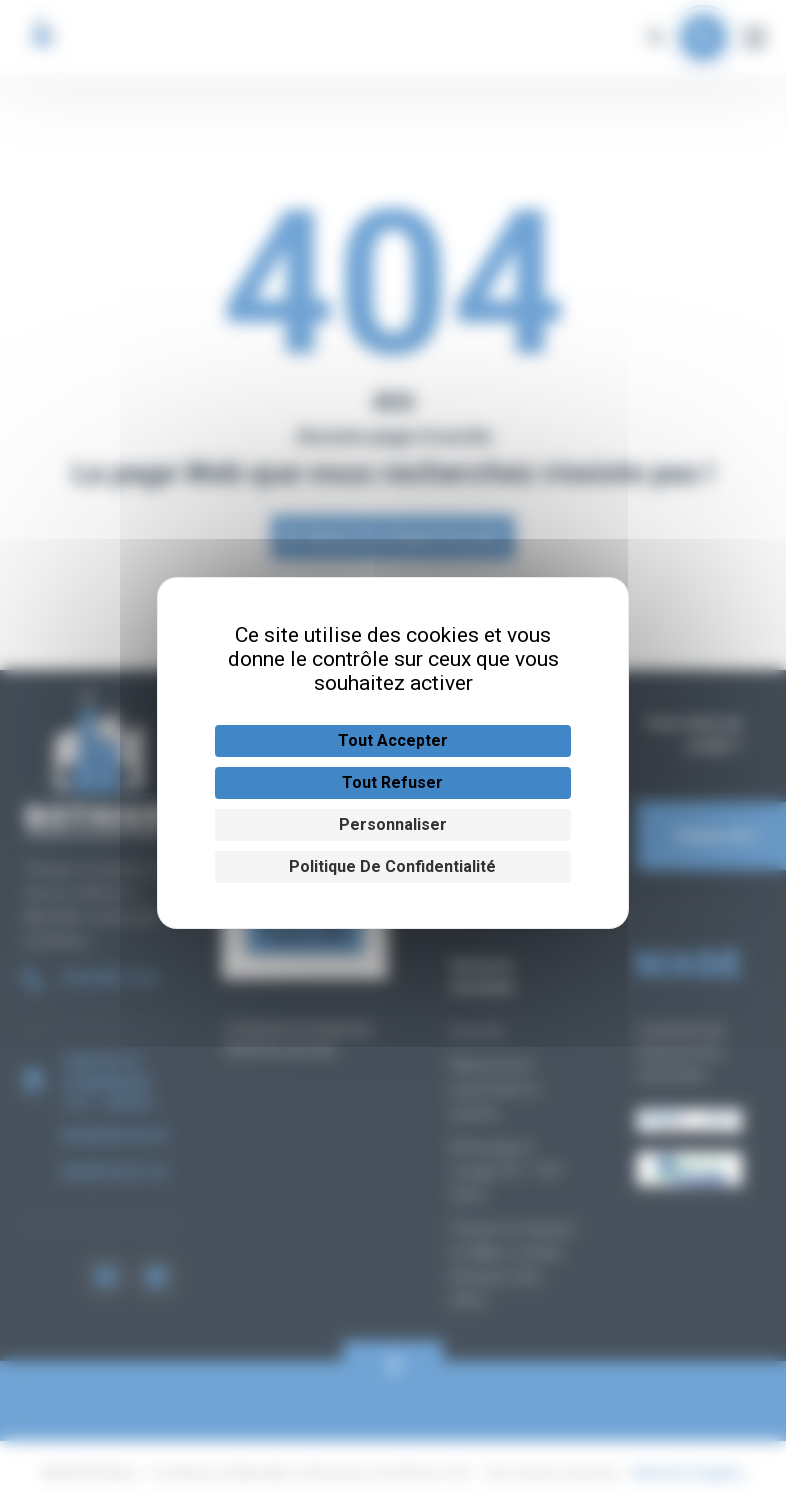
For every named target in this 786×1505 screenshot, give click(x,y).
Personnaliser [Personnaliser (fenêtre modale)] (393, 824)
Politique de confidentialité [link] (392, 866)
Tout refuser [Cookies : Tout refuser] (392, 782)
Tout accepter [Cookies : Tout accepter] (393, 740)
